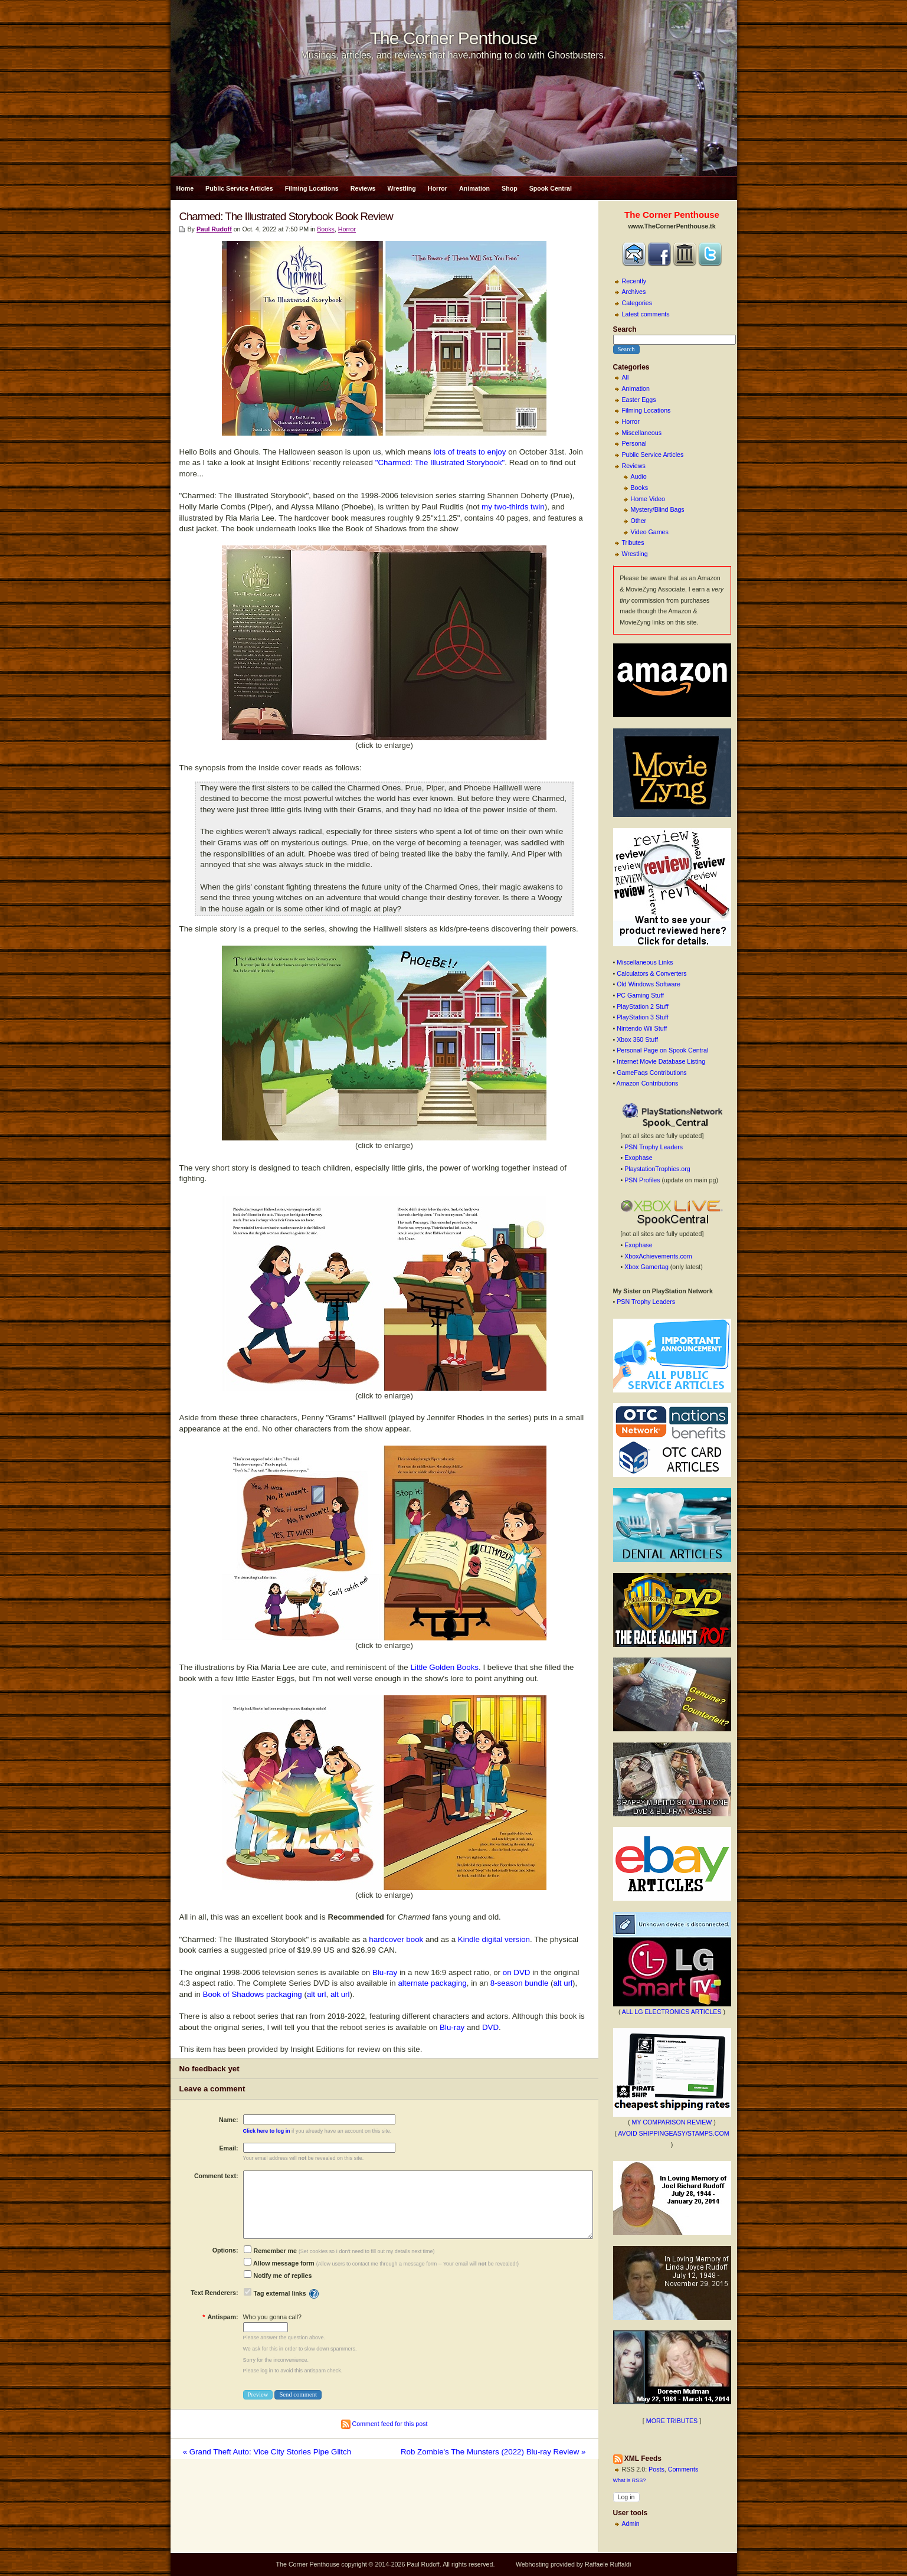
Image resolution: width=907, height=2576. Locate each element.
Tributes (633, 542)
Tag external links (279, 2293)
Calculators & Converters (651, 973)
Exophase (638, 1157)
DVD (490, 2027)
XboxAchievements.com (658, 1256)
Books (640, 487)
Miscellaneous (642, 432)
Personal (634, 443)
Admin (631, 2523)
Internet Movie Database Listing (661, 1061)
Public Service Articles (239, 188)
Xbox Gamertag (646, 1266)
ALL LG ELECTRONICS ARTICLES (672, 2011)
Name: (228, 2119)
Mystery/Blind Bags (658, 509)
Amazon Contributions (648, 1083)
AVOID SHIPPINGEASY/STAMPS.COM (673, 2133)
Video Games (650, 531)
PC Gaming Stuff (640, 995)
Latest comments (646, 314)
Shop (510, 188)
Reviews (363, 188)
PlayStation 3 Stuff (642, 1017)
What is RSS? (629, 2480)
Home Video (648, 498)
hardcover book (396, 1939)
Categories (637, 302)
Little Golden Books (444, 1667)
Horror (437, 188)
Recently (634, 281)
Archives (634, 291)
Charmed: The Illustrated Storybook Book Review (286, 216)
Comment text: (216, 2175)
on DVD (517, 1972)
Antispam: (220, 2316)
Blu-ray (384, 1972)
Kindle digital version (494, 1939)
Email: (229, 2148)
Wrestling (401, 188)
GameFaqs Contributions (651, 1072)
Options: (225, 2250)
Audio (639, 476)
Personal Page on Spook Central (662, 1050)
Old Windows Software (648, 984)
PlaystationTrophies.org (657, 1168)
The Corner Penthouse (454, 38)
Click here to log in (266, 2131)
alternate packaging (432, 1983)
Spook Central (550, 188)
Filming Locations (312, 188)
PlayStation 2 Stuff (642, 1006)
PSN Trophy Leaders (653, 1146)
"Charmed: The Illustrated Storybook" (440, 462)
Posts (656, 2469)
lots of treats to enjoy (469, 451)
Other (639, 520)
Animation (474, 188)
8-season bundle (519, 1983)
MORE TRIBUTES (672, 2420)
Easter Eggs (639, 399)
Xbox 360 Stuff (637, 1039)
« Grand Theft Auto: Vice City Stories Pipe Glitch (267, 2451)
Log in (626, 2496)
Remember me (270, 2250)
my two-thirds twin (513, 506)
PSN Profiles (642, 1180)
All (625, 377)
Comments (683, 2469)
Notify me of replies (278, 2275)
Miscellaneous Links (645, 962)
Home (185, 188)
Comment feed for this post (384, 2423)
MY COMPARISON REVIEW (672, 2122)
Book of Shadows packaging (252, 1994)
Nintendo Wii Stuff (642, 1028)
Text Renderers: (214, 2292)
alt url (562, 1983)
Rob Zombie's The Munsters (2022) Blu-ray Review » (493, 2451)
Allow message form (279, 2263)
